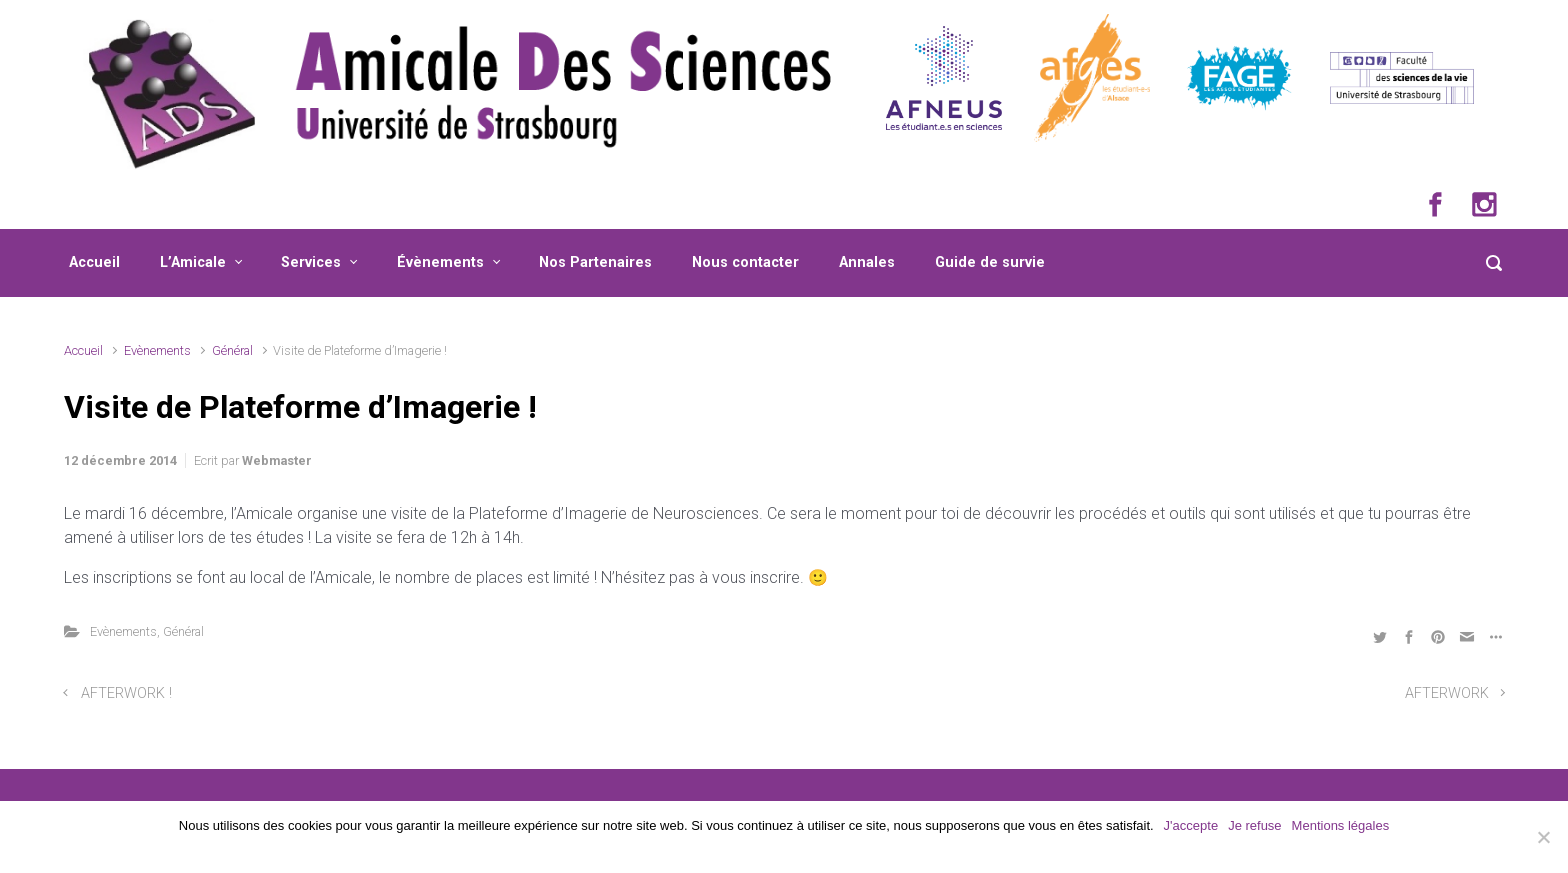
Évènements (440, 262)
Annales (867, 262)
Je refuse (1254, 825)
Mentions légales (1341, 825)
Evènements (157, 350)
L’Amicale (193, 262)
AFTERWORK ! (126, 693)
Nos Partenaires (595, 262)
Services (311, 262)
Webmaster (277, 460)
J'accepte (1191, 825)
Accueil (94, 262)
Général (232, 350)
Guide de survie (990, 262)
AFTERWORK (1447, 693)
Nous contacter (745, 262)
